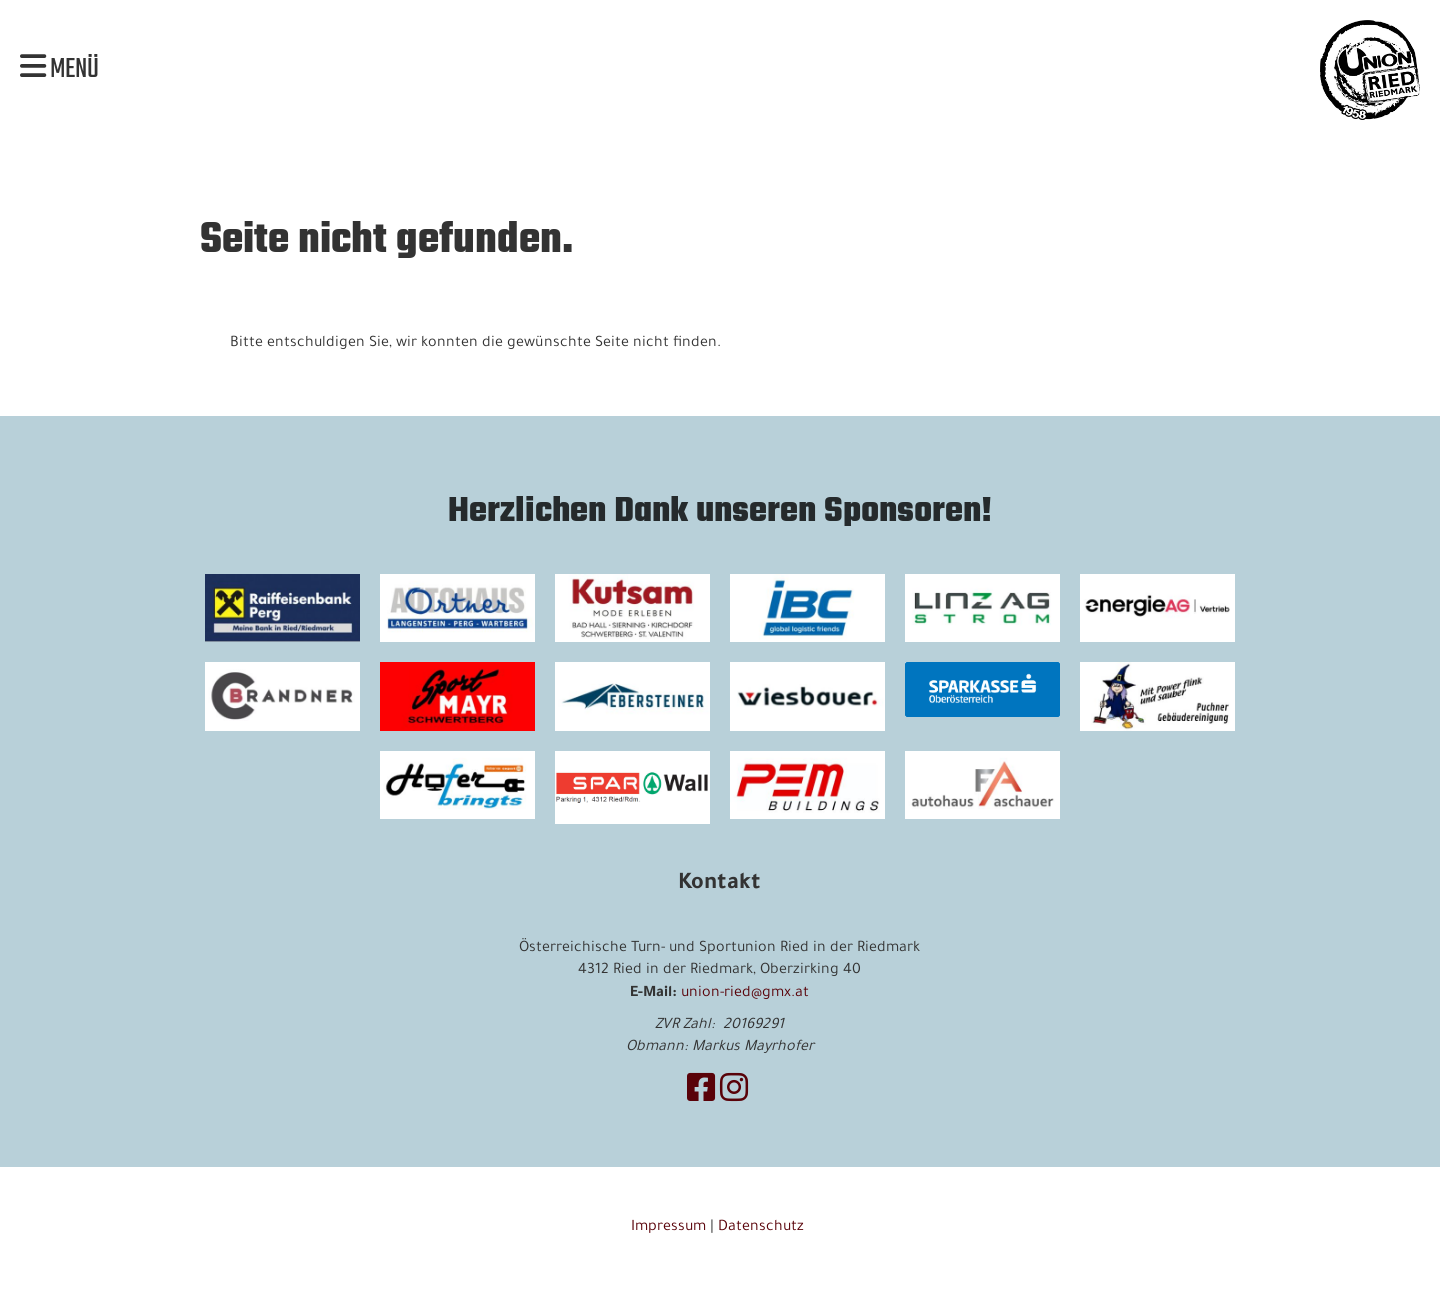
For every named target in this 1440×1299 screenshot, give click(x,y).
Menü (59, 70)
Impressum (668, 1228)
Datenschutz (763, 1228)
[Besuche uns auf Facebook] (701, 1094)
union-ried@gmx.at (745, 994)
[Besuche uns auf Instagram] (734, 1094)
